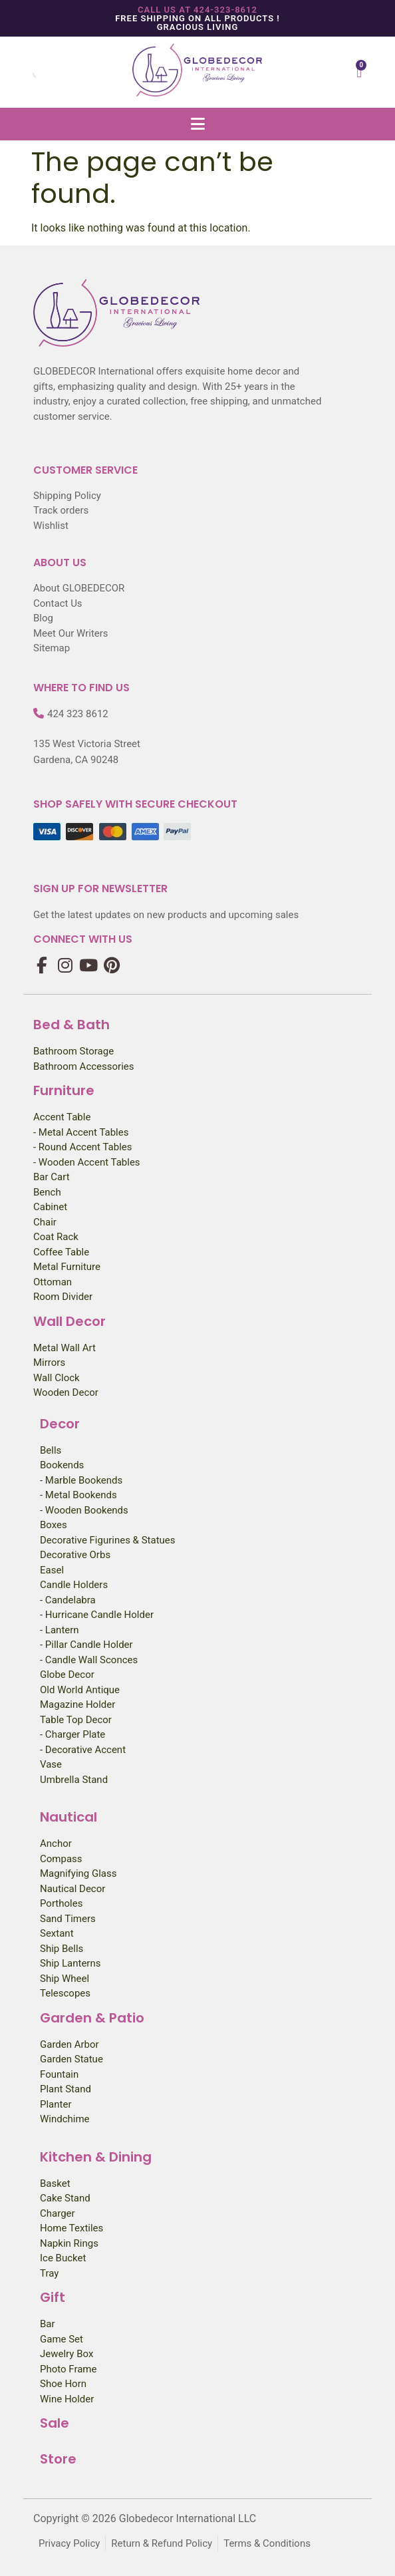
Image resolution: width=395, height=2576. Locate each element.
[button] (197, 124)
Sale (54, 2423)
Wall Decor (69, 1321)
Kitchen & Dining (96, 2157)
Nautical (68, 1817)
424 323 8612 (77, 714)
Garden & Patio (92, 2018)
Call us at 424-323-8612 (197, 10)
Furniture (63, 1090)
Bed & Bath (71, 1024)
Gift (52, 2297)
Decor (60, 1423)
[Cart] (359, 72)
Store (58, 2459)
